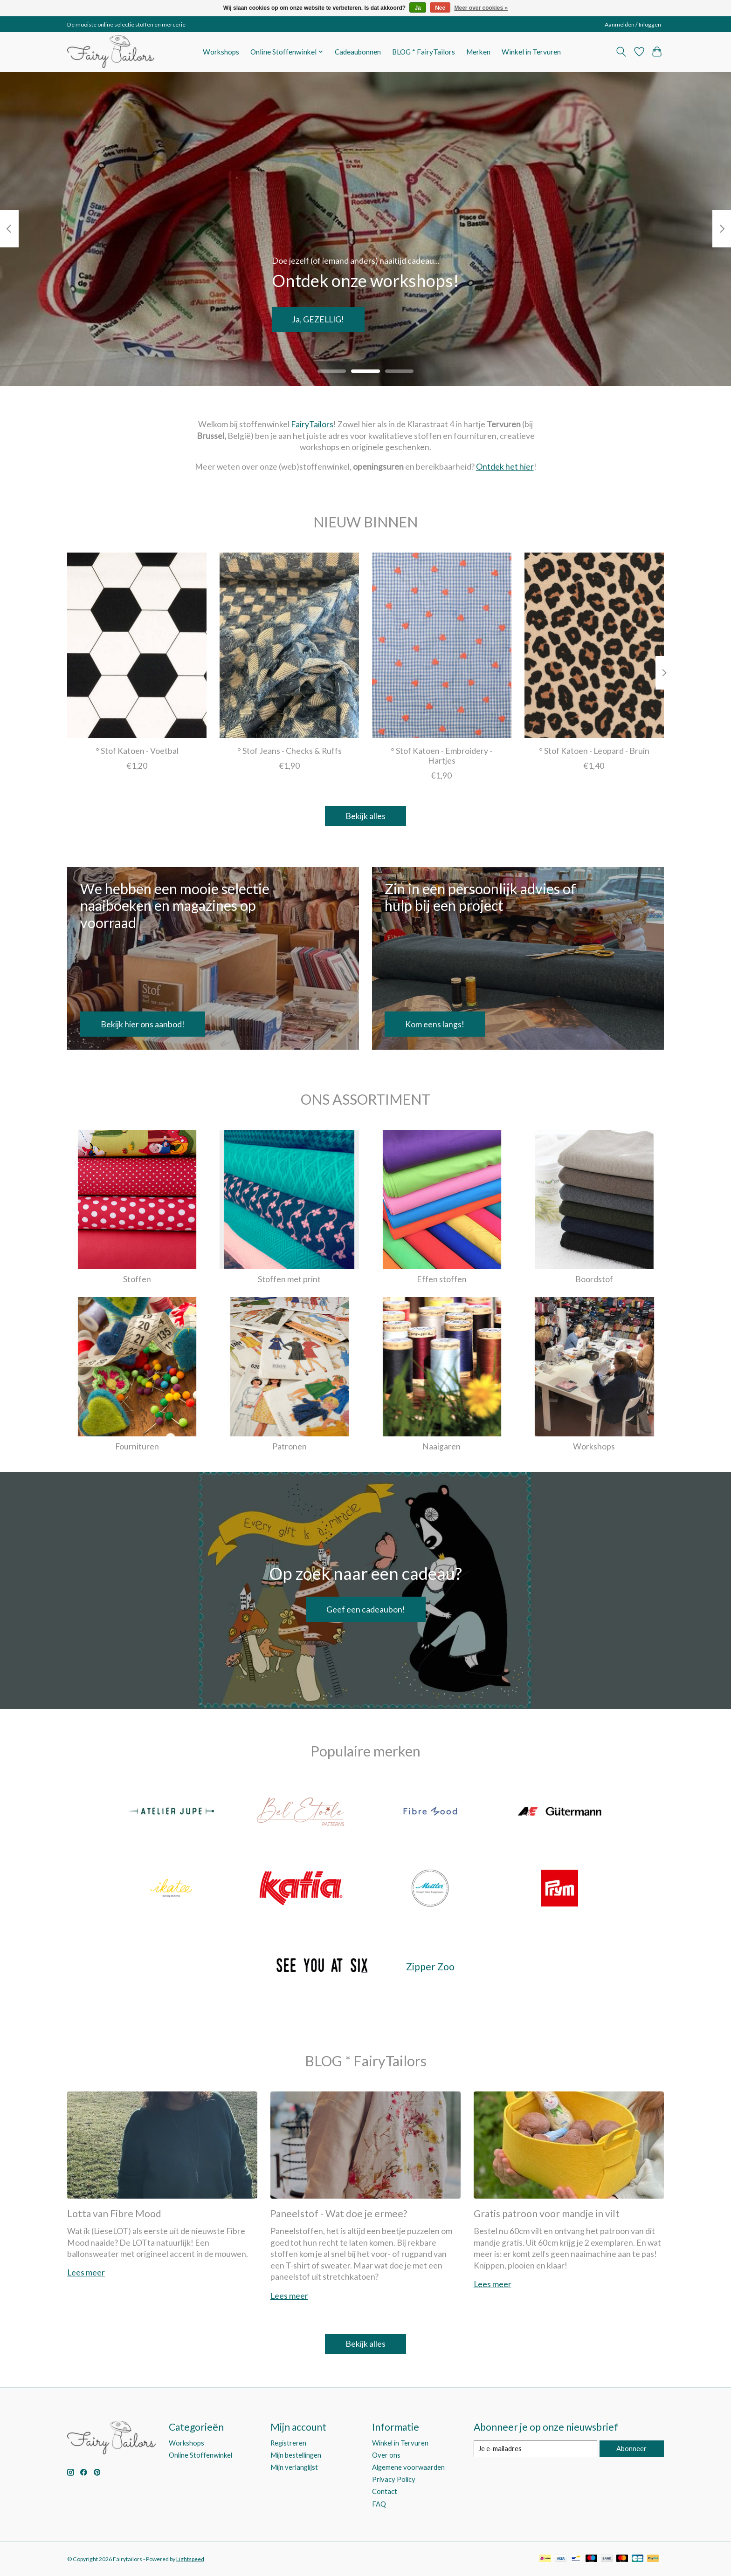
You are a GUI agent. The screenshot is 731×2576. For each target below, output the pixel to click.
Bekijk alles (365, 816)
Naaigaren (441, 1446)
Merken (478, 52)
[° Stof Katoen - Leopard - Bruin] (594, 645)
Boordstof (594, 1279)
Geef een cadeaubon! (365, 1609)
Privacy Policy (393, 2479)
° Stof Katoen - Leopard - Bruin (594, 751)
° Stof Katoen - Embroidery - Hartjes (441, 755)
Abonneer (631, 2449)
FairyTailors (312, 424)
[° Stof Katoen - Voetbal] (137, 645)
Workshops (221, 52)
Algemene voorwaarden (408, 2467)
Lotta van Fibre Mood (114, 2213)
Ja (417, 8)
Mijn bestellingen (295, 2455)
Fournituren (137, 1446)
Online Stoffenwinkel (200, 2455)
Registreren (288, 2443)
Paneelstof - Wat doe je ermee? (338, 2213)
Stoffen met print (289, 1279)
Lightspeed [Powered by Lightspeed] (190, 2559)
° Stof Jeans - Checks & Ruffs (289, 751)
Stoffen (137, 1279)
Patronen (289, 1446)
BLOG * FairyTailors (423, 52)
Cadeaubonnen (358, 52)
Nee (440, 8)
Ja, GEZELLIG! (318, 319)
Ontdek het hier (505, 466)
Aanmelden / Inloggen (633, 24)
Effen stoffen (442, 1279)
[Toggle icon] (621, 51)
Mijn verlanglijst (294, 2467)
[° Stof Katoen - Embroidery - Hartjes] (441, 645)
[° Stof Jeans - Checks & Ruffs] (289, 645)
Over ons (386, 2455)
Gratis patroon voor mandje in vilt (547, 2213)
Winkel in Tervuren (531, 52)
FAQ (379, 2504)
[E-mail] (535, 2448)
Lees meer (86, 2272)
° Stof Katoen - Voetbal (137, 751)
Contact (384, 2491)
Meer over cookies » (481, 8)
